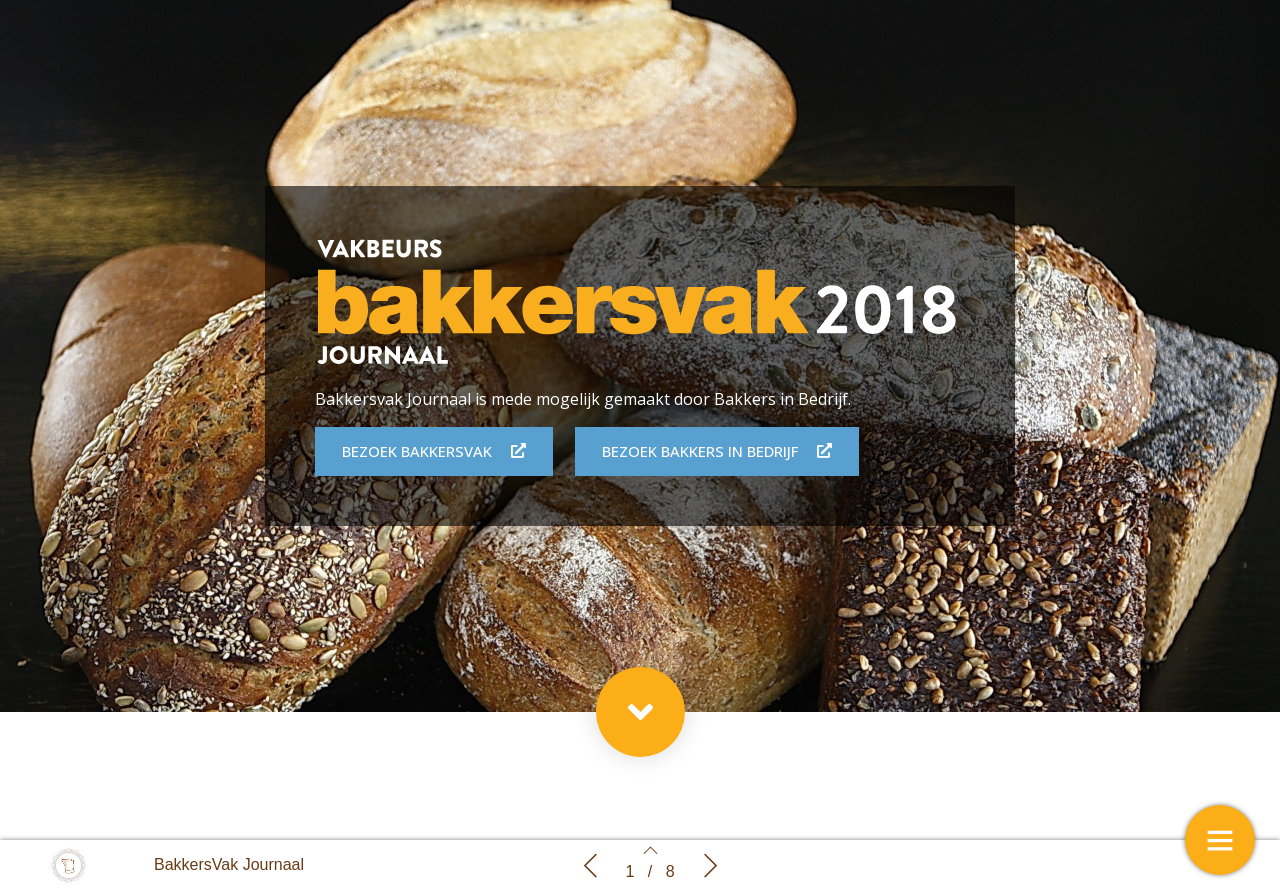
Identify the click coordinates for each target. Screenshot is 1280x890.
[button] (640, 712)
